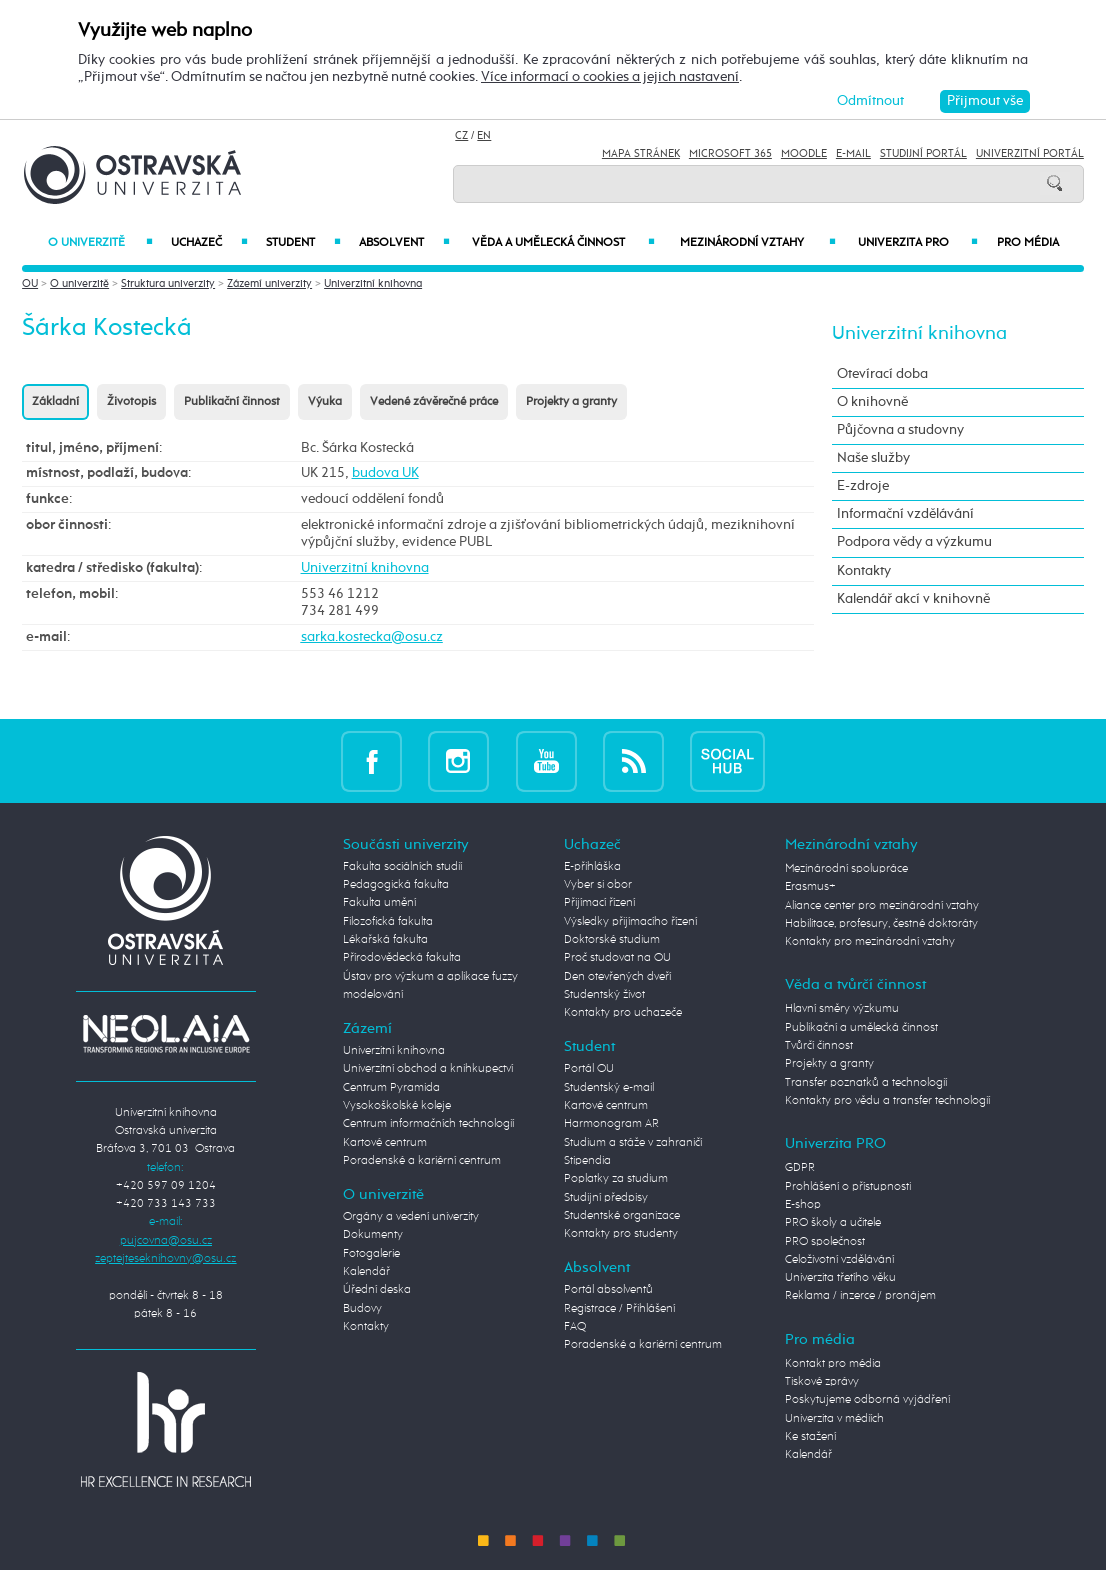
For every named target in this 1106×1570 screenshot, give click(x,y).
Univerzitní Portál (1030, 153)
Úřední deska (377, 1290)
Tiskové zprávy (822, 1382)
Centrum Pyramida (391, 1088)
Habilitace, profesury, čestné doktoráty (881, 924)
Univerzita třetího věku (840, 1278)
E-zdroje (863, 486)
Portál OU (589, 1069)
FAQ (575, 1327)
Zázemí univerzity (269, 283)
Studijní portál (923, 153)
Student (303, 243)
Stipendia (587, 1161)
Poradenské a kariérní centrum (422, 1161)
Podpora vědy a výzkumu (914, 542)
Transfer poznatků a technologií (866, 1083)
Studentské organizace (622, 1216)
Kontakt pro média (833, 1364)
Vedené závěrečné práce (434, 401)
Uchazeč (209, 243)
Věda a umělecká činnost (563, 243)
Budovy (362, 1309)
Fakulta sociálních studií (402, 867)
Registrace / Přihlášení (619, 1309)
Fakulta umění (379, 903)
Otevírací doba (882, 374)
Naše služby (873, 458)
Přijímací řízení (599, 903)
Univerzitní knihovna (373, 283)
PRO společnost (825, 1242)
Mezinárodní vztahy (758, 243)
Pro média (1028, 243)
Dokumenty (373, 1235)
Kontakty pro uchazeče (623, 1013)
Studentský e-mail (609, 1088)
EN (484, 135)
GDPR (800, 1168)
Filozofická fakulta (388, 922)
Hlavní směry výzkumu (842, 1009)
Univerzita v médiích (834, 1419)
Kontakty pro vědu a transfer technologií (887, 1101)
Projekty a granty (571, 401)
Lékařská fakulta (385, 940)
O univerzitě (100, 243)
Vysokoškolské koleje (397, 1106)
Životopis (131, 401)
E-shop (803, 1205)
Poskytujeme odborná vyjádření (867, 1400)
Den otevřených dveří (617, 977)
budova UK (385, 473)
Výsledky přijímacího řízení (630, 922)
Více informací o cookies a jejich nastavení (610, 77)
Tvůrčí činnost (819, 1046)
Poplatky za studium (616, 1179)
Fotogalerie (371, 1254)
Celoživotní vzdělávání (839, 1260)
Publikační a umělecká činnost (861, 1028)
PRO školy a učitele (833, 1223)
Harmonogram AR (611, 1124)
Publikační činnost (232, 401)
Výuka (325, 401)
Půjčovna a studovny (900, 430)
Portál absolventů (608, 1290)
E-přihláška (592, 867)
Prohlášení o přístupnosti (848, 1187)
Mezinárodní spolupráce (846, 869)
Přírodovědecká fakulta (402, 958)
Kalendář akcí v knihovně (913, 599)
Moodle (804, 153)
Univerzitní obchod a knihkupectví (428, 1069)
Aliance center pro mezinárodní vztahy (882, 906)
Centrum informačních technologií (428, 1124)
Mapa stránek (641, 153)
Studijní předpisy (606, 1198)
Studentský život (604, 995)
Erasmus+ (810, 887)
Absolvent (404, 243)
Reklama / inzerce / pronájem (860, 1296)
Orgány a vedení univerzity (411, 1217)
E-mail (853, 153)
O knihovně (872, 402)
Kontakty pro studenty (621, 1234)
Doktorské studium (612, 940)
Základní (55, 401)
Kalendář (366, 1272)
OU (30, 283)
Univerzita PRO (918, 243)
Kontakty (864, 571)
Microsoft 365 (730, 153)
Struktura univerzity (168, 283)
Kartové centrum (385, 1143)
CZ (461, 135)
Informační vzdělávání (905, 514)
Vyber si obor (598, 885)
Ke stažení (810, 1437)
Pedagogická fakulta (396, 885)
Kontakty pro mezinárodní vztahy (870, 942)
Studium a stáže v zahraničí (633, 1143)
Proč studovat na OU (617, 958)
